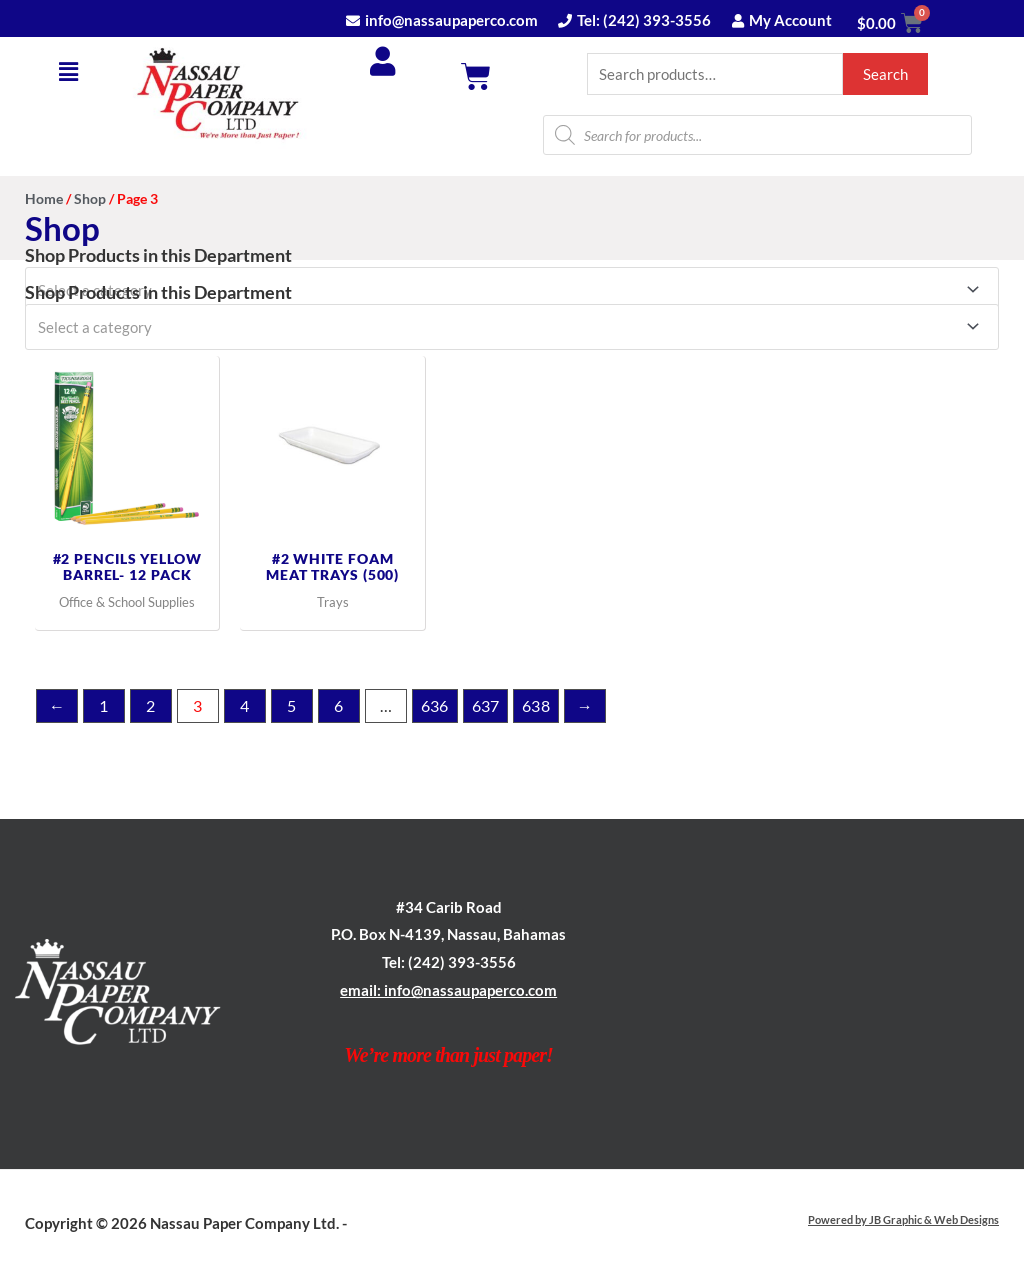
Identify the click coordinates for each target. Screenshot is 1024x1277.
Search (885, 74)
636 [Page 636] (435, 705)
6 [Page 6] (338, 705)
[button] (69, 71)
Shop (90, 199)
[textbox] (503, 326)
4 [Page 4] (244, 705)
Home (44, 199)
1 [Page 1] (103, 705)
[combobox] (512, 326)
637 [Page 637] (486, 705)
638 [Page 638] (536, 705)
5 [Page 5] (291, 705)
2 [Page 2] (150, 705)
